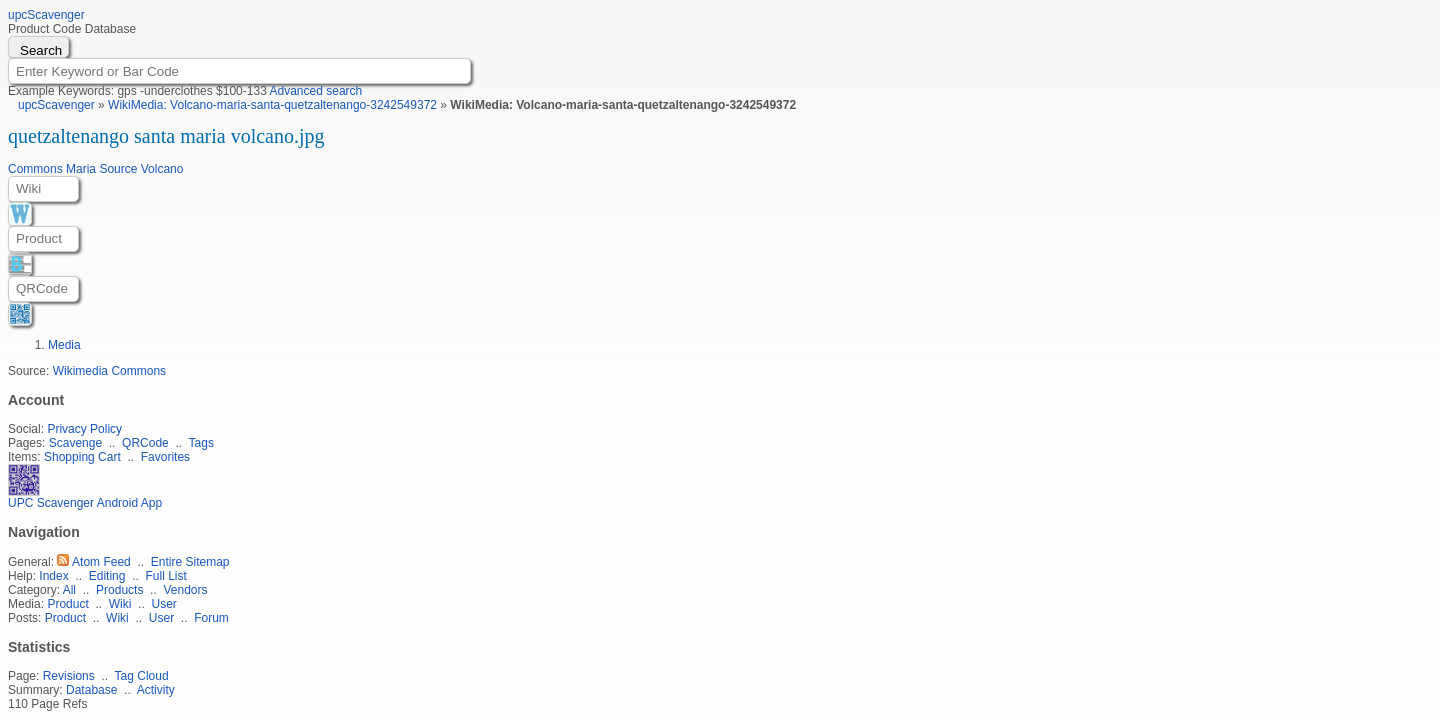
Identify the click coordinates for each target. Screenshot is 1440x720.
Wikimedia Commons (109, 371)
